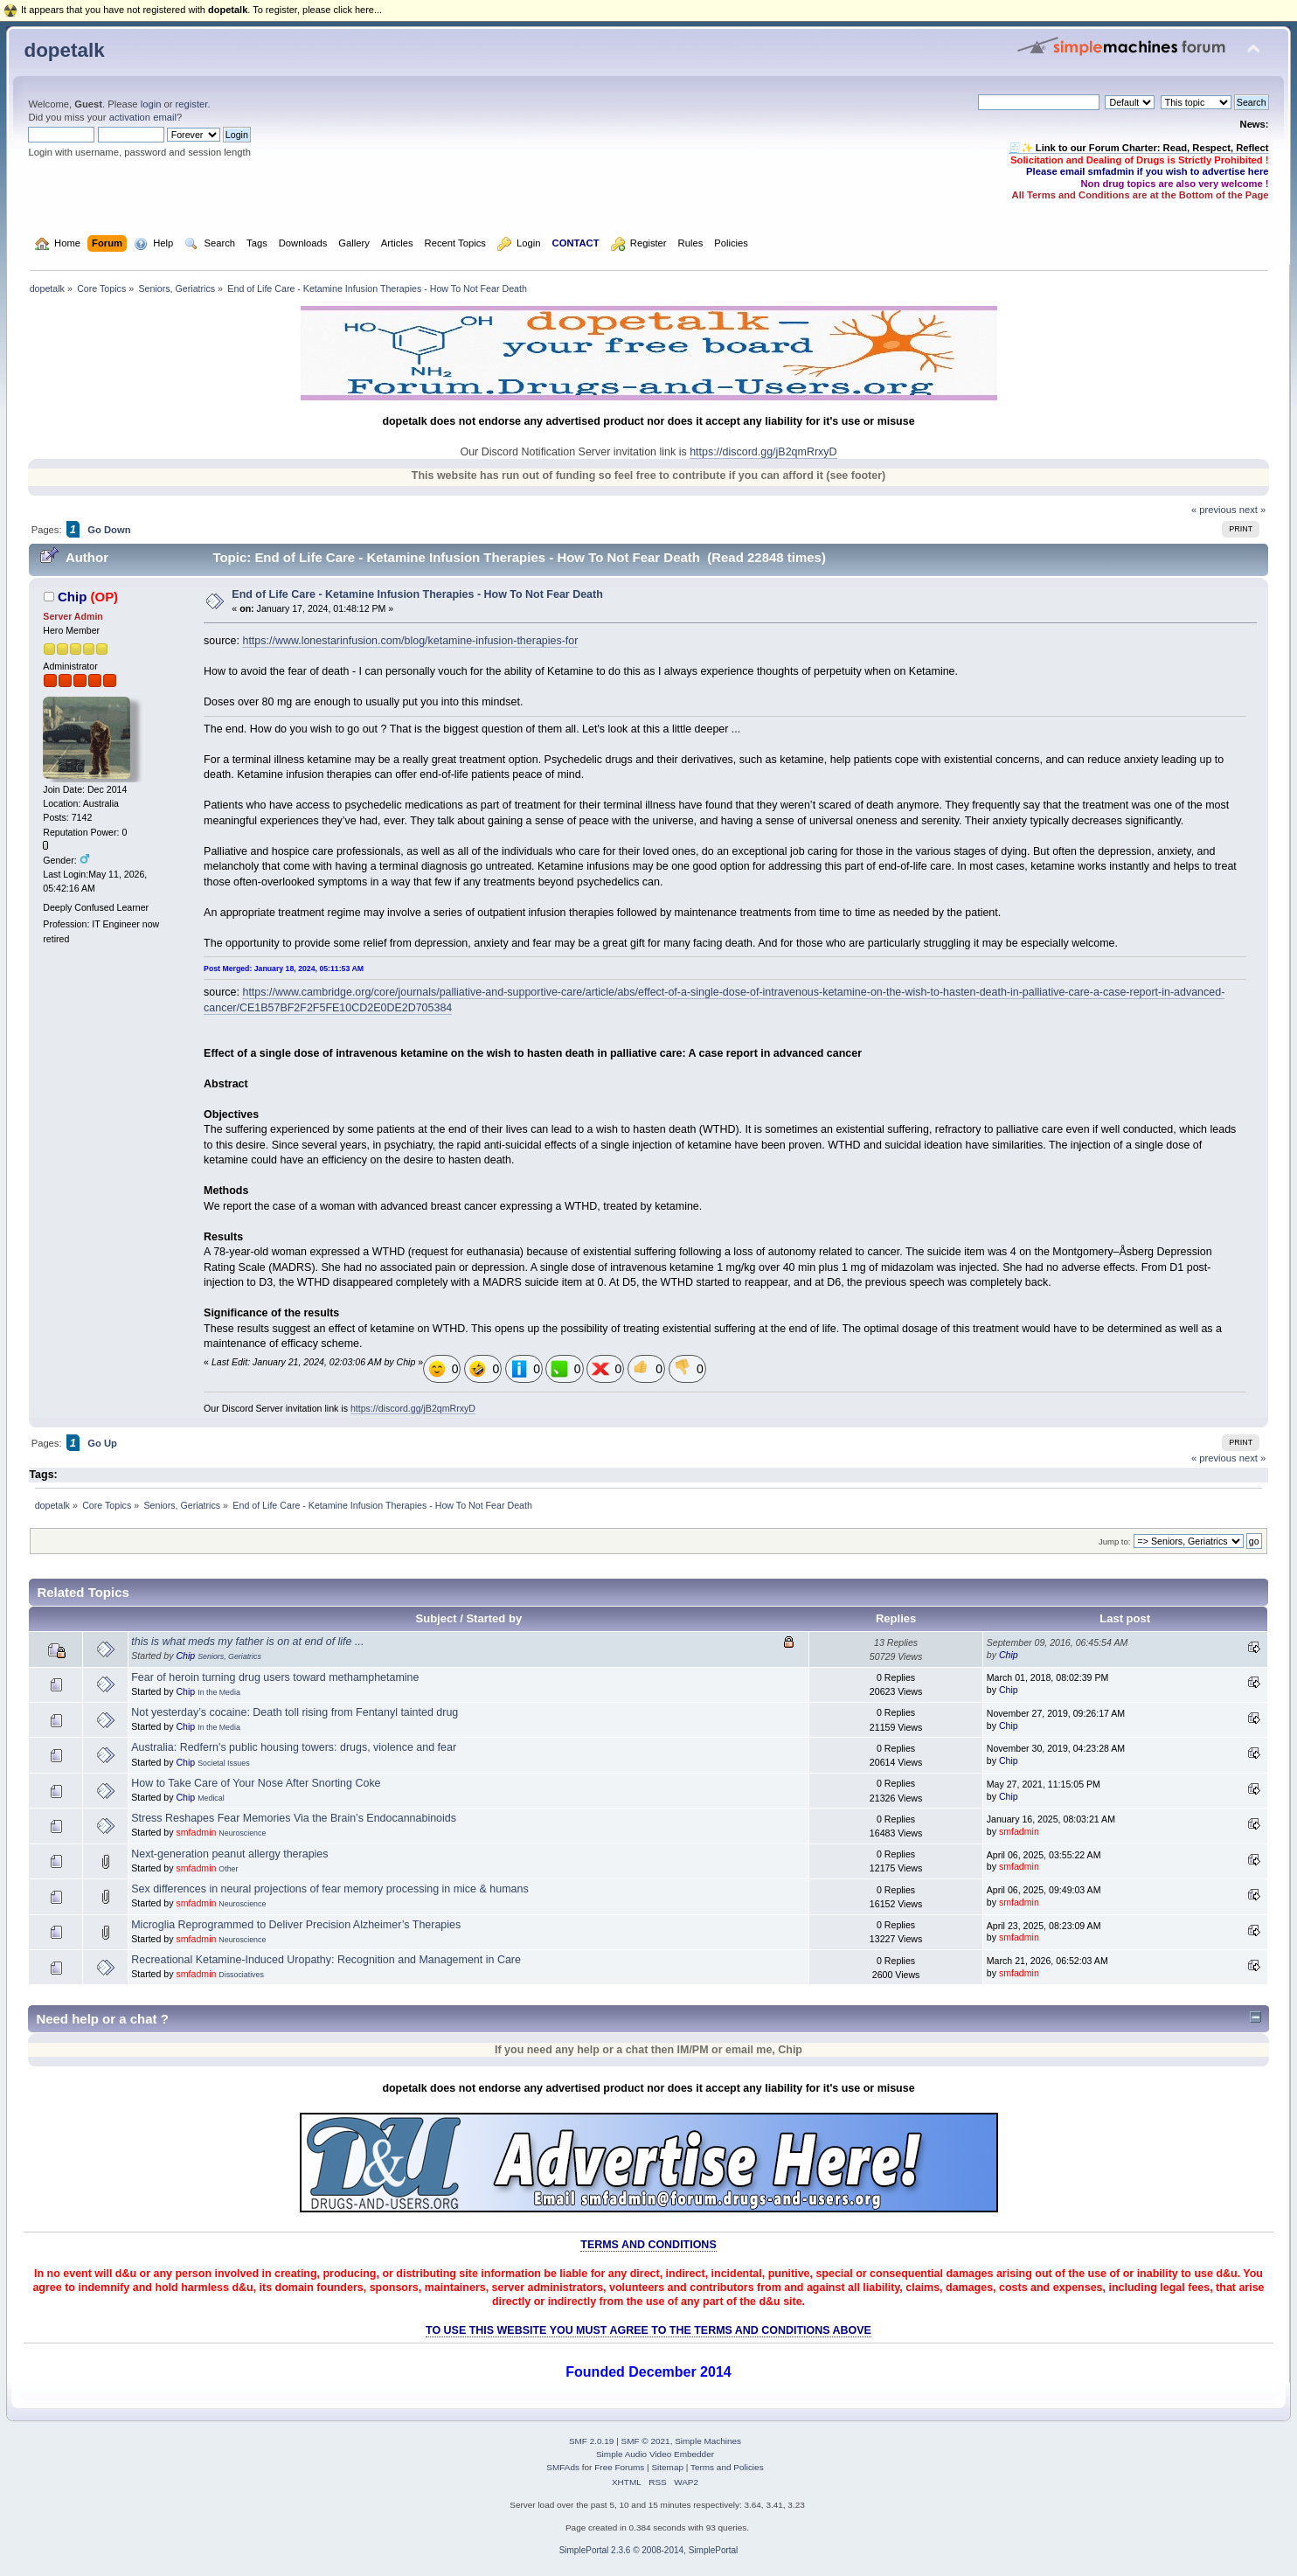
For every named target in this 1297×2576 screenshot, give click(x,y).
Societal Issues (223, 1763)
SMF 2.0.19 (591, 2441)
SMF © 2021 (645, 2441)
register (192, 104)
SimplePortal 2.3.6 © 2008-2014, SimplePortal (649, 2550)
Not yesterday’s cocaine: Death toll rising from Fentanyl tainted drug (294, 1712)
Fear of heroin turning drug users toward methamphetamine (275, 1677)
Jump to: (1115, 1541)
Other (228, 1868)
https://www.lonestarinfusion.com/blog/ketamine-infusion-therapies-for (410, 641)
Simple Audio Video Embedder (655, 2454)
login (151, 104)
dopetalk (64, 50)
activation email (143, 117)
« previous (1214, 509)
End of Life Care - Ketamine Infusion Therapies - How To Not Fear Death (417, 594)
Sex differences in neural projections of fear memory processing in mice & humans (329, 1889)
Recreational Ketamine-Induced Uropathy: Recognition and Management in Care (326, 1960)
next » (1252, 509)
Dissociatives (241, 1974)
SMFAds (562, 2467)
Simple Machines (708, 2441)
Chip (72, 596)
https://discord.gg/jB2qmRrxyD (763, 452)
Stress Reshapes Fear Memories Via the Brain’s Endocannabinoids (293, 1818)
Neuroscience (242, 1833)
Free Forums (619, 2467)
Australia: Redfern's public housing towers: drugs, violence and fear (293, 1747)
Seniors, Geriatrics (229, 1656)
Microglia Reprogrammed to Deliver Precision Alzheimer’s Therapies (296, 1925)
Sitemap (667, 2467)
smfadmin (196, 1832)
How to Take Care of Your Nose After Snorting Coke (255, 1783)
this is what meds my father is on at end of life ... (247, 1641)
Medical (211, 1798)
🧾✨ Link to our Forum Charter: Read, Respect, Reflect (1139, 147)
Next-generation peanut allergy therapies (229, 1854)
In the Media (219, 1692)
